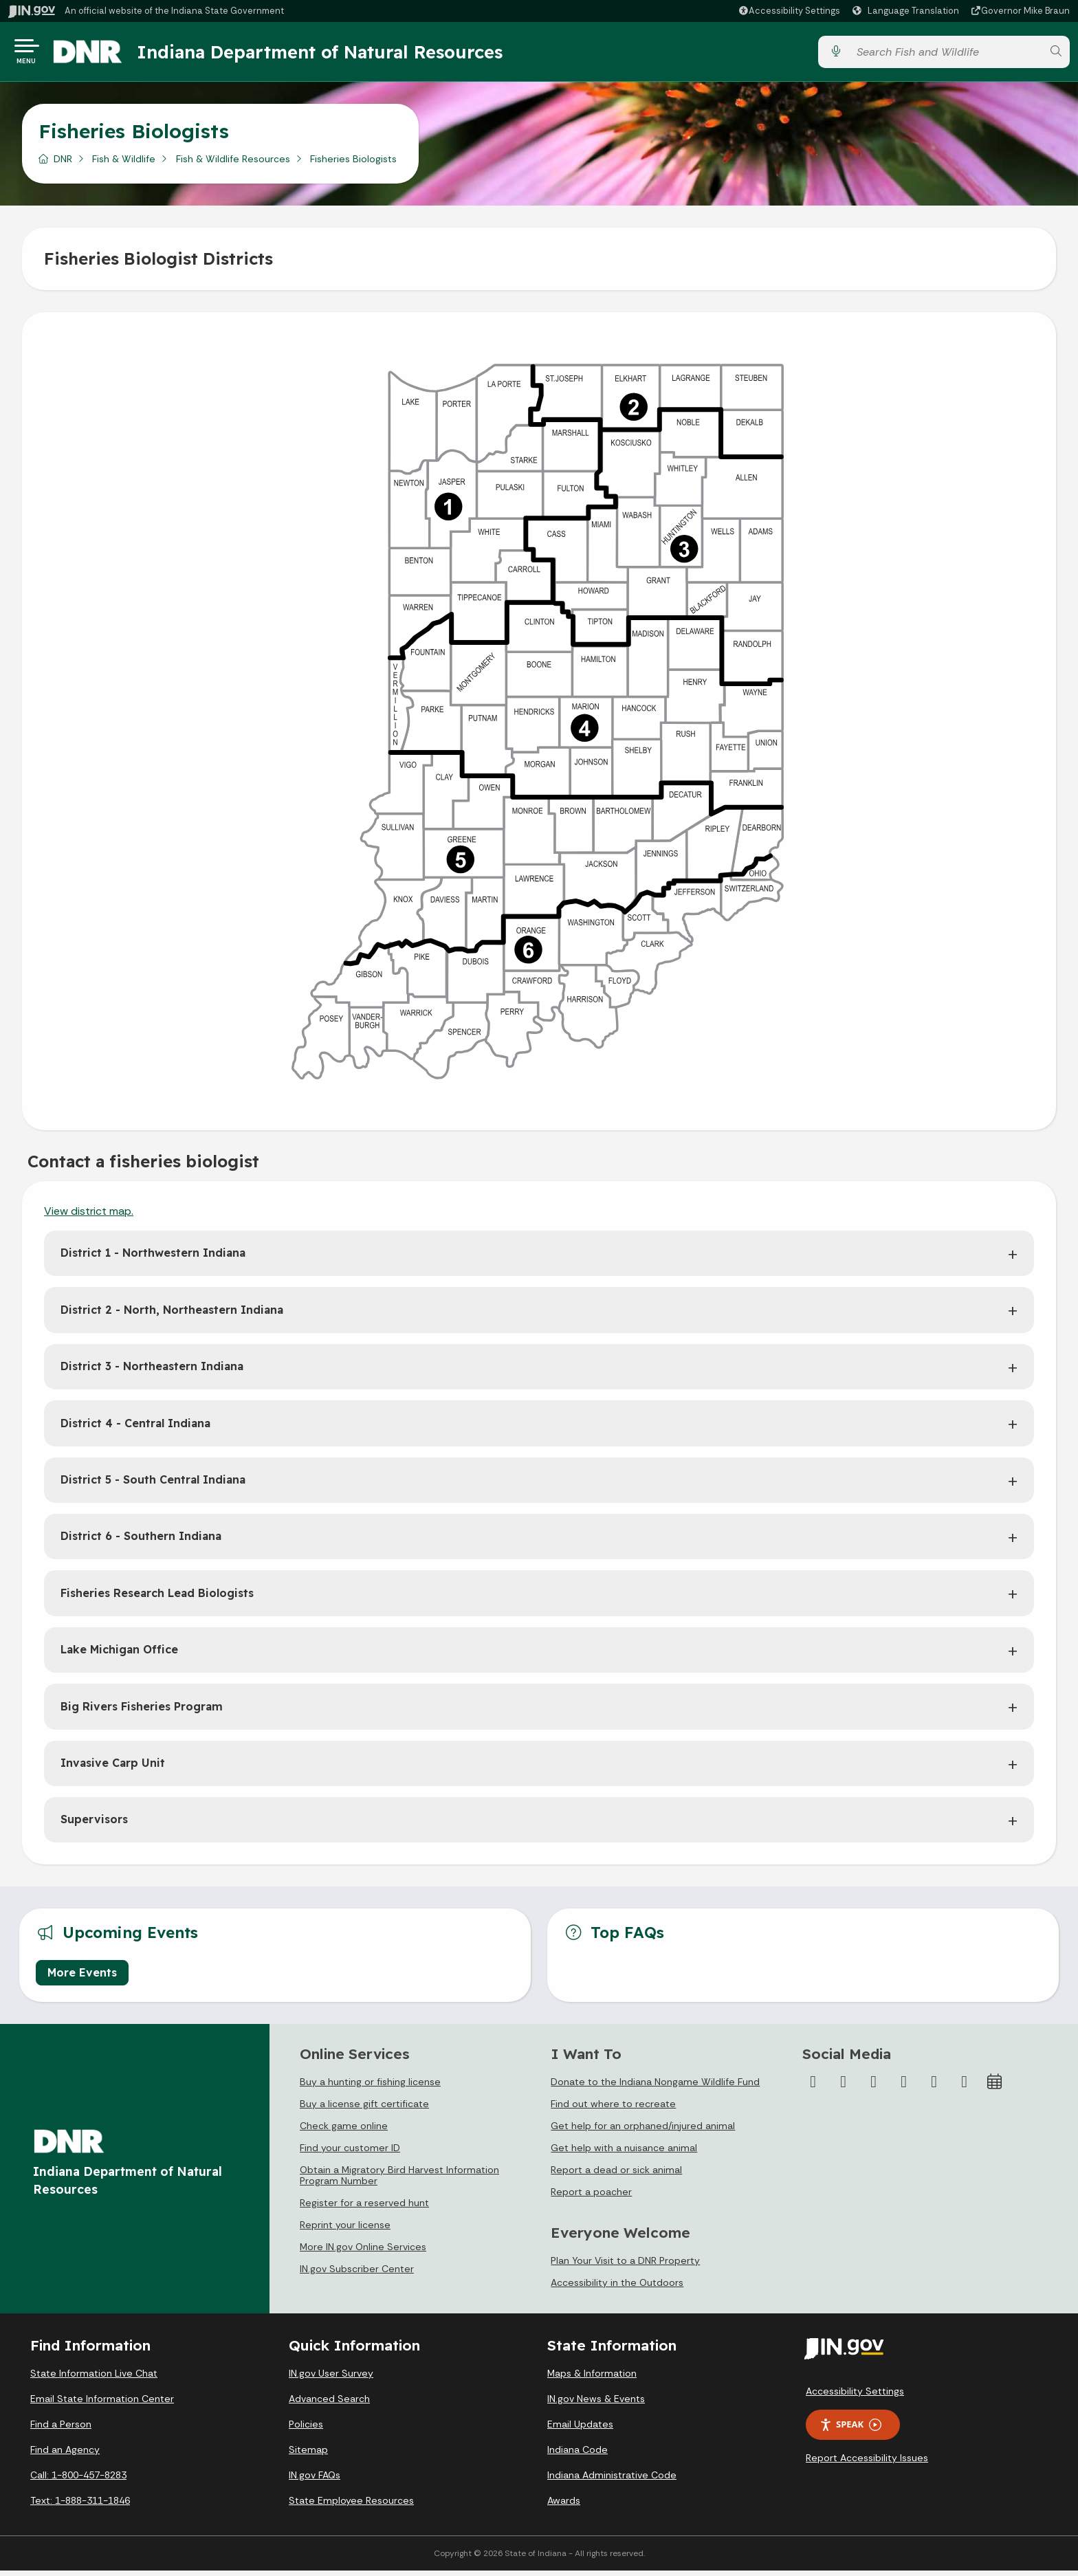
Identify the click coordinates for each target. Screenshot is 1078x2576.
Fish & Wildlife (123, 164)
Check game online (344, 2131)
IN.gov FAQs (314, 2480)
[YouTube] (904, 2087)
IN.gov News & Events (596, 2404)
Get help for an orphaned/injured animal (643, 2131)
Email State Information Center (102, 2404)
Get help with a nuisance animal (624, 2153)
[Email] (965, 2087)
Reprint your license (345, 2230)
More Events (82, 1978)
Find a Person (60, 2429)
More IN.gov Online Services (363, 2252)
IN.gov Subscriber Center (357, 2274)
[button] (789, 10)
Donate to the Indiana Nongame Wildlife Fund (655, 2087)
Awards (563, 2506)
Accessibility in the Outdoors (617, 2288)
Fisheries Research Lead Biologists (157, 1598)
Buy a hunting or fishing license (370, 2087)
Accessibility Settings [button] (855, 2396)
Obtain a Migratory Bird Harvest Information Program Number (399, 2180)
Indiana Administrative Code (611, 2480)
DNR (63, 164)
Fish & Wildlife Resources (233, 164)
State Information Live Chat (93, 2379)
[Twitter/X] (844, 2087)
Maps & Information (592, 2379)
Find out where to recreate (613, 2109)
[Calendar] (995, 2087)
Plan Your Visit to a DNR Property (625, 2266)
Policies (306, 2429)
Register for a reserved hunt (364, 2208)
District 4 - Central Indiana (135, 1428)
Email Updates (580, 2429)
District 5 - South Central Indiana (152, 1485)
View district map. (88, 1216)
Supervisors (94, 1824)
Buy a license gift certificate (364, 2109)
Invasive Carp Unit (112, 1768)
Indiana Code (577, 2455)
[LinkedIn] (934, 2087)
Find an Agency (65, 2455)
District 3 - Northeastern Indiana (151, 1371)
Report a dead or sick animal (616, 2175)
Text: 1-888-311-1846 (80, 2506)
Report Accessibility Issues (867, 2463)
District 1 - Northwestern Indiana (152, 1258)
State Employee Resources (351, 2506)
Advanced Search (329, 2404)
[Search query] (945, 54)
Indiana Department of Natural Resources (333, 54)
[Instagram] (874, 2087)
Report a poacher (591, 2197)
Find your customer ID (350, 2153)
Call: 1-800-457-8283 (78, 2480)
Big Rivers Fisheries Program (141, 1712)
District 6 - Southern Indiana (140, 1541)
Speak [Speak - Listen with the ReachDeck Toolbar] (850, 2429)
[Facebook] (813, 2087)
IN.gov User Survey (331, 2379)
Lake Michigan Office (119, 1655)
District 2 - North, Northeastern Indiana (171, 1315)
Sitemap (308, 2455)
